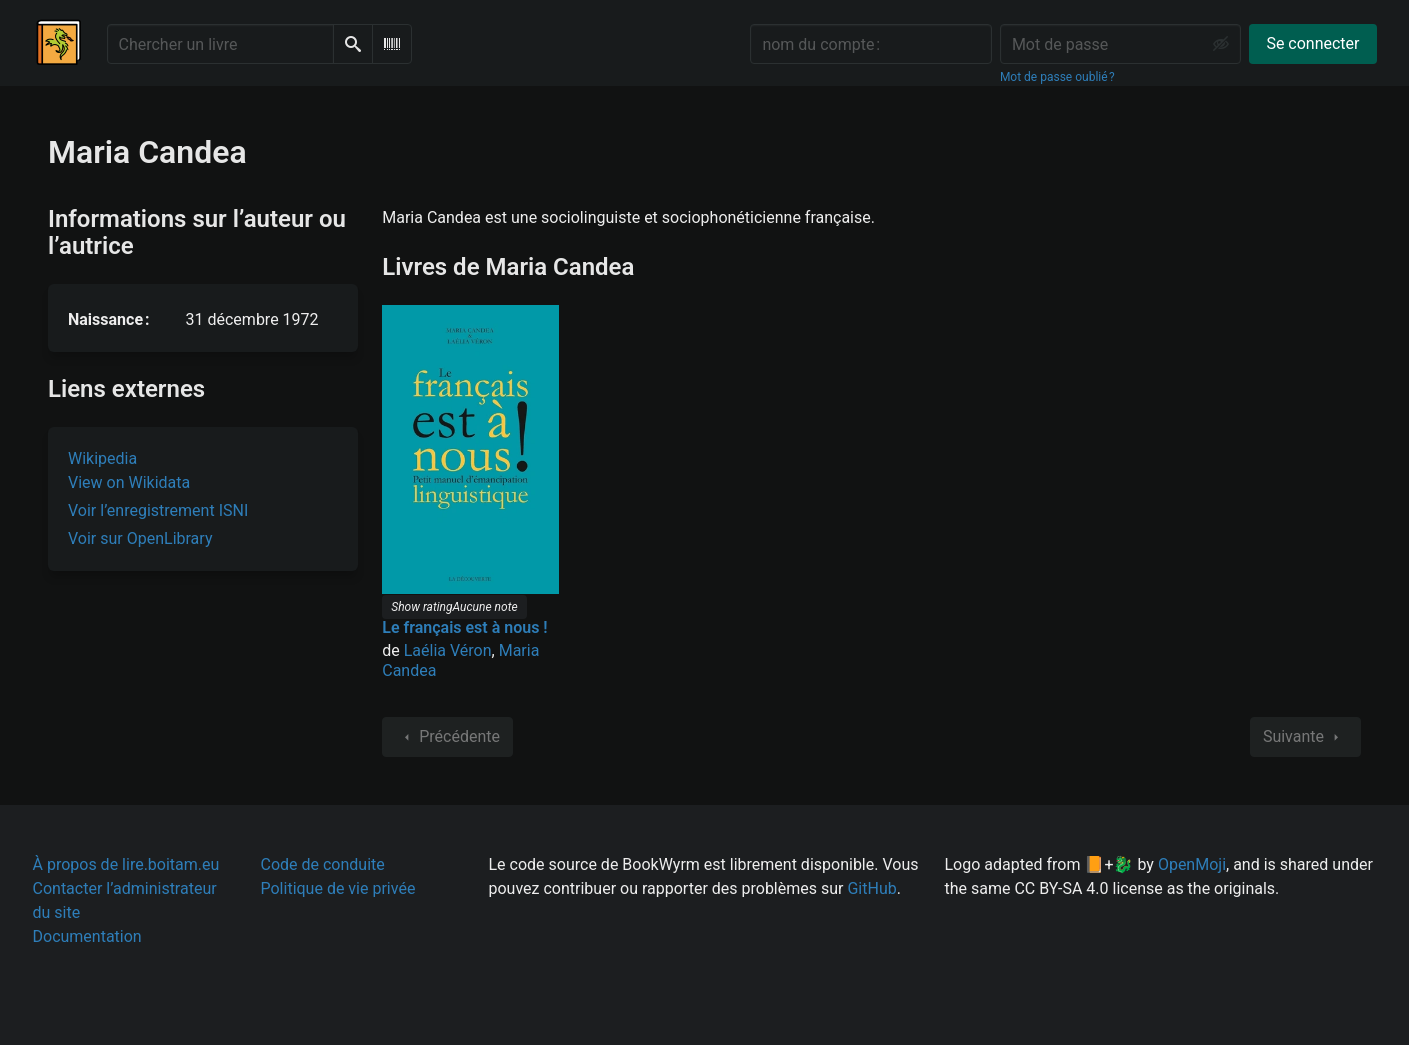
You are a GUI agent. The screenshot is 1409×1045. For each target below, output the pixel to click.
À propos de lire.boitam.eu (126, 864)
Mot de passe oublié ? (1057, 77)
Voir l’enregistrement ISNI (158, 510)
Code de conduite (323, 864)
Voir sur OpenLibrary (140, 538)
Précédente (447, 737)
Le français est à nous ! (464, 627)
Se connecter (1312, 43)
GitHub (871, 888)
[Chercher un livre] (220, 44)
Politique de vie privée (338, 888)
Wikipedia (102, 458)
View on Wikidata (129, 482)
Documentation (87, 936)
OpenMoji (1192, 864)
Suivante (1305, 737)
